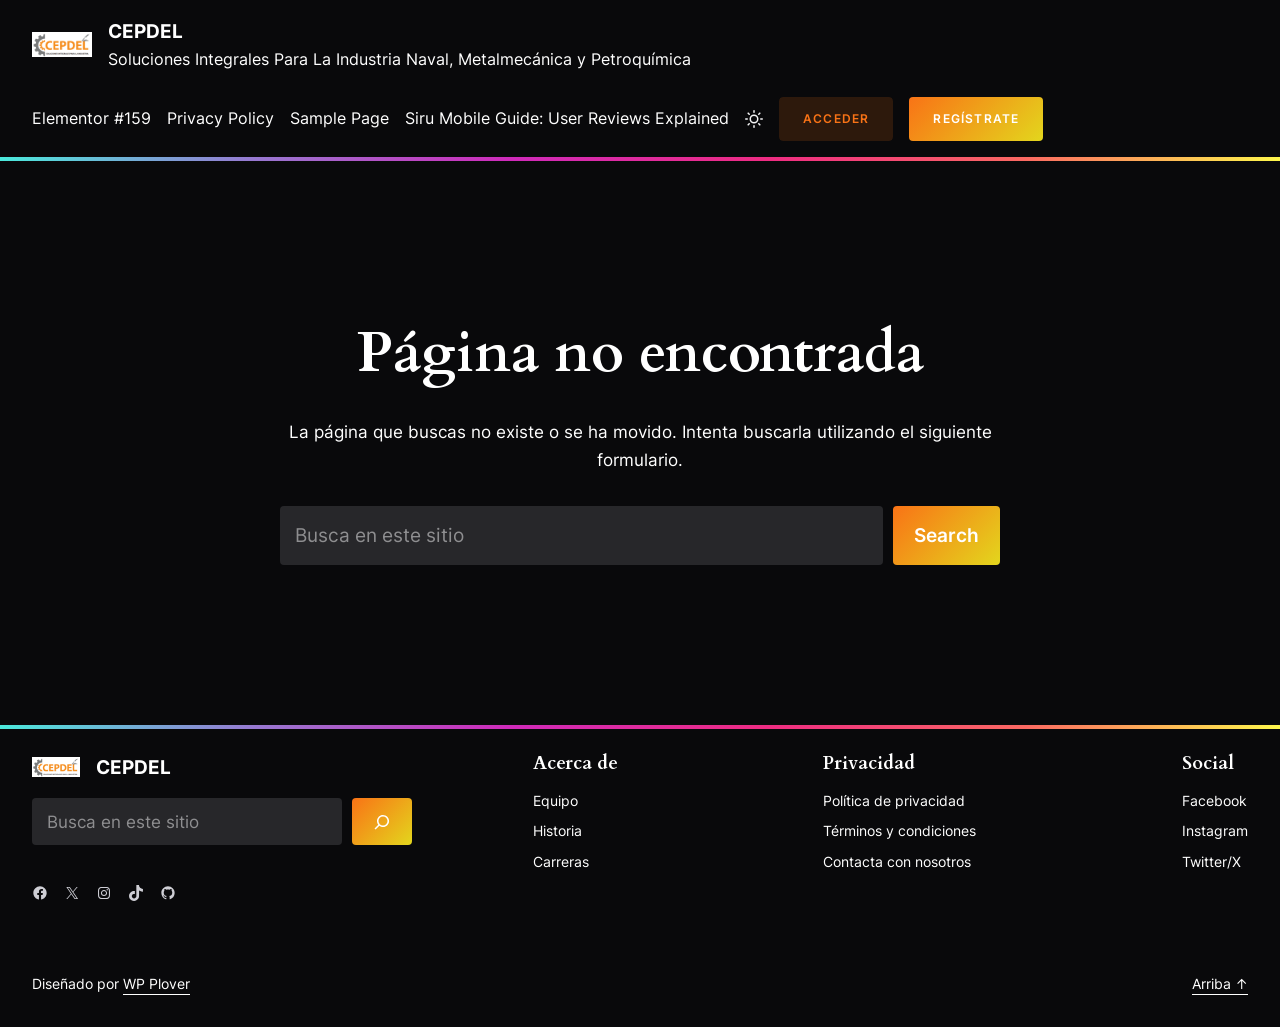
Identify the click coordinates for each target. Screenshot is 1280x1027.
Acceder (836, 118)
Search (946, 535)
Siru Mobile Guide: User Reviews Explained (567, 118)
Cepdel (145, 31)
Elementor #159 (91, 118)
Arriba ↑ (1220, 983)
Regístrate (976, 118)
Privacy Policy (220, 118)
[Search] (382, 821)
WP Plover (156, 983)
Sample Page (339, 118)
